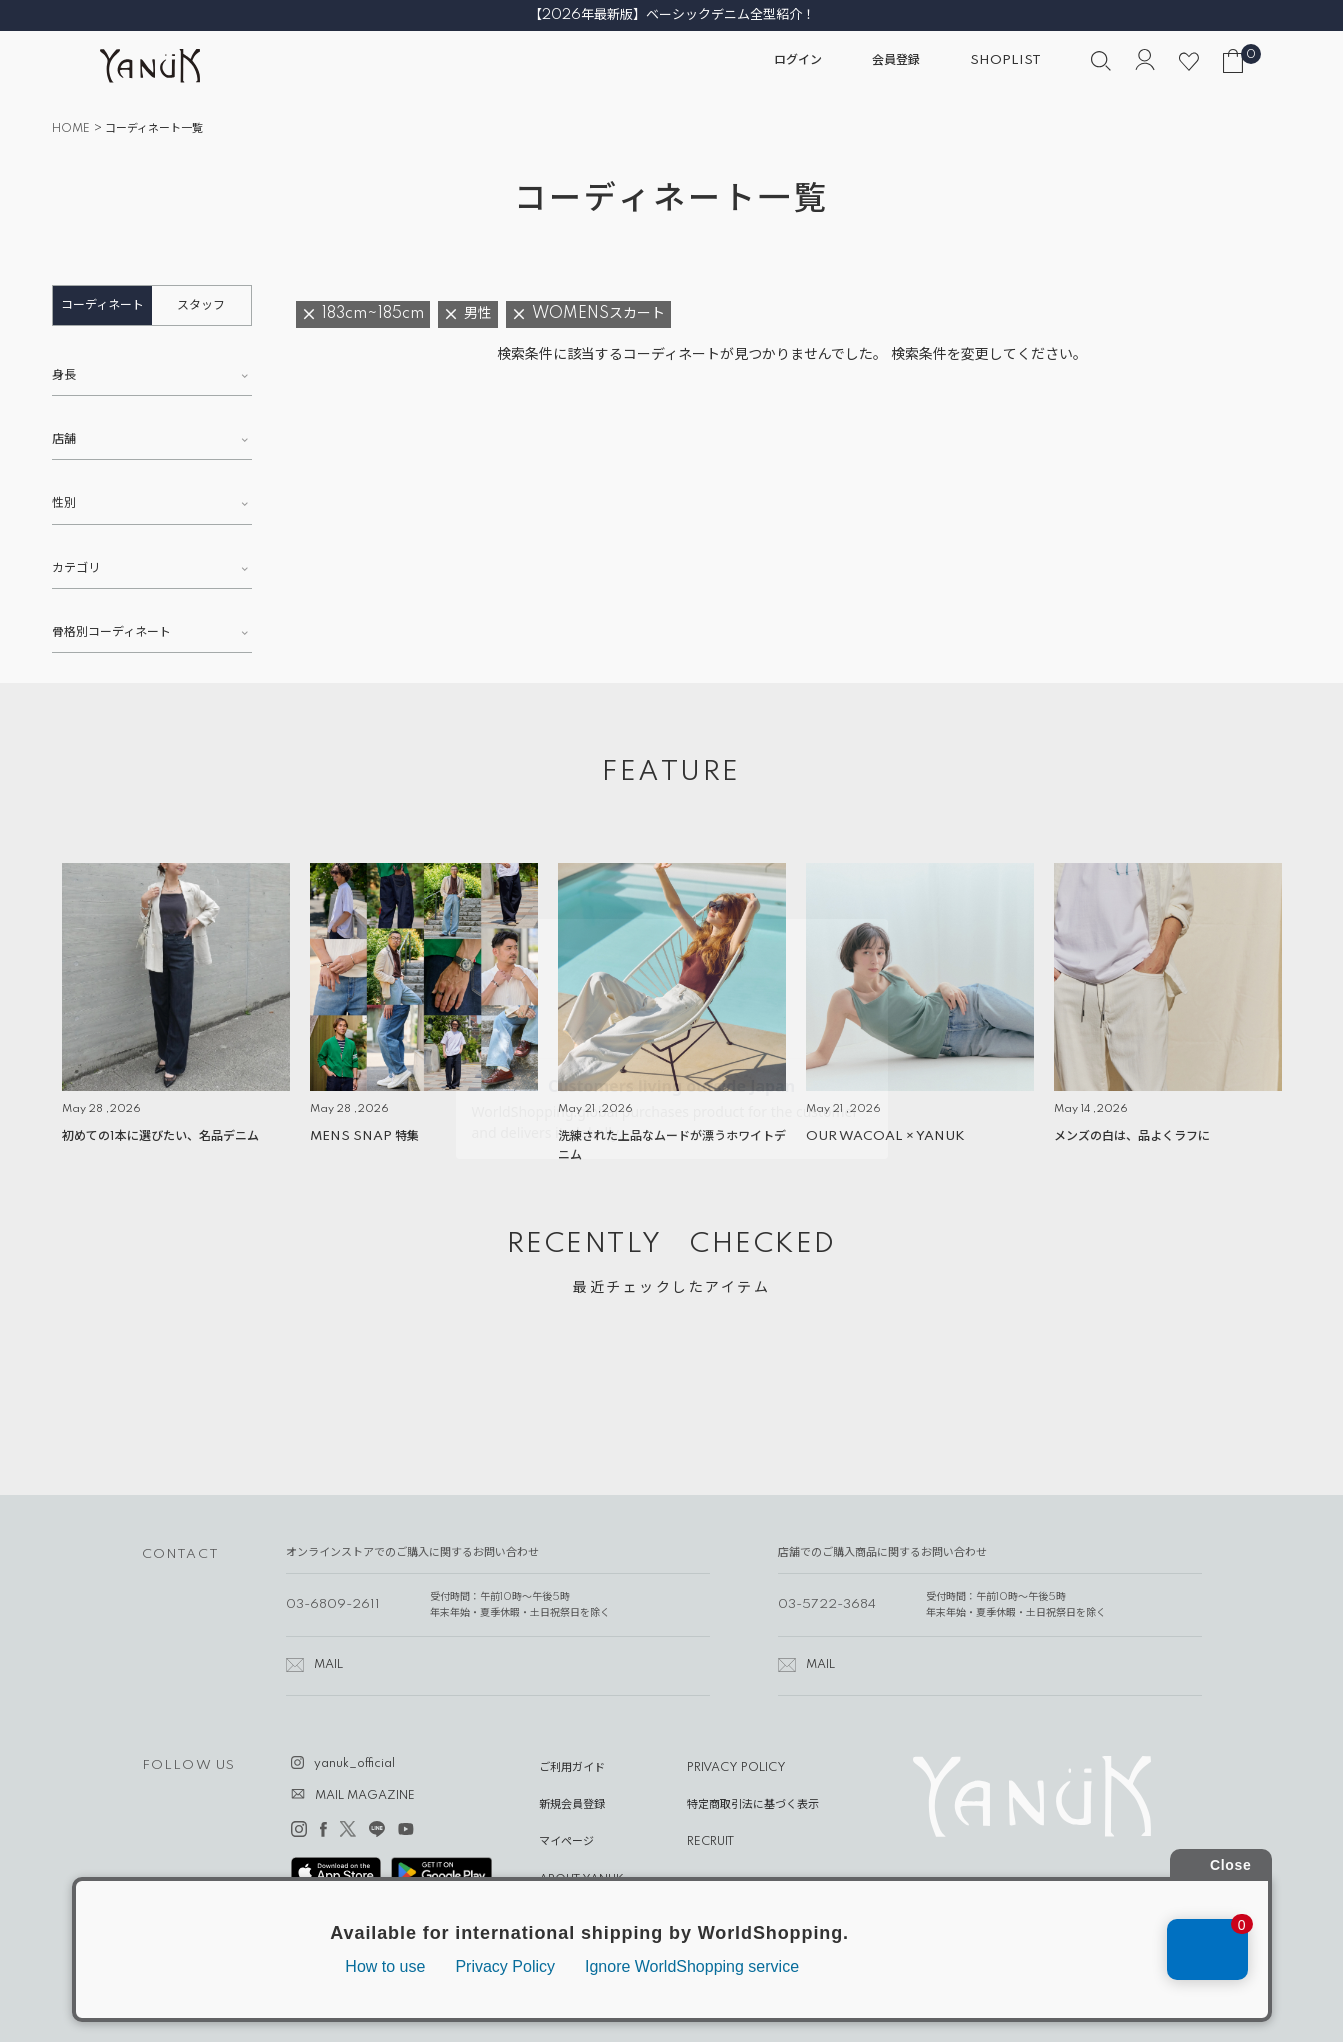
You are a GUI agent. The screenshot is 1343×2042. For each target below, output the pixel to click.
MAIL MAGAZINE (365, 1796)
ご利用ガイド (572, 1768)
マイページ (566, 1842)
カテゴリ (76, 568)
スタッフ (201, 305)
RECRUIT (710, 1842)
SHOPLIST (1005, 60)
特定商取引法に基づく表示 (753, 1805)
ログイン (798, 60)
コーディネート (102, 305)
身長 (64, 375)
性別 (64, 503)
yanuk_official (354, 1764)
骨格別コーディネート (111, 632)
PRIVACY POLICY (736, 1768)
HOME (71, 129)
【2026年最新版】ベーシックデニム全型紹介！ (672, 15)
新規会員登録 (572, 1805)
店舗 (64, 439)
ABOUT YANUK (581, 1880)
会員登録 (896, 60)
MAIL (328, 1665)
